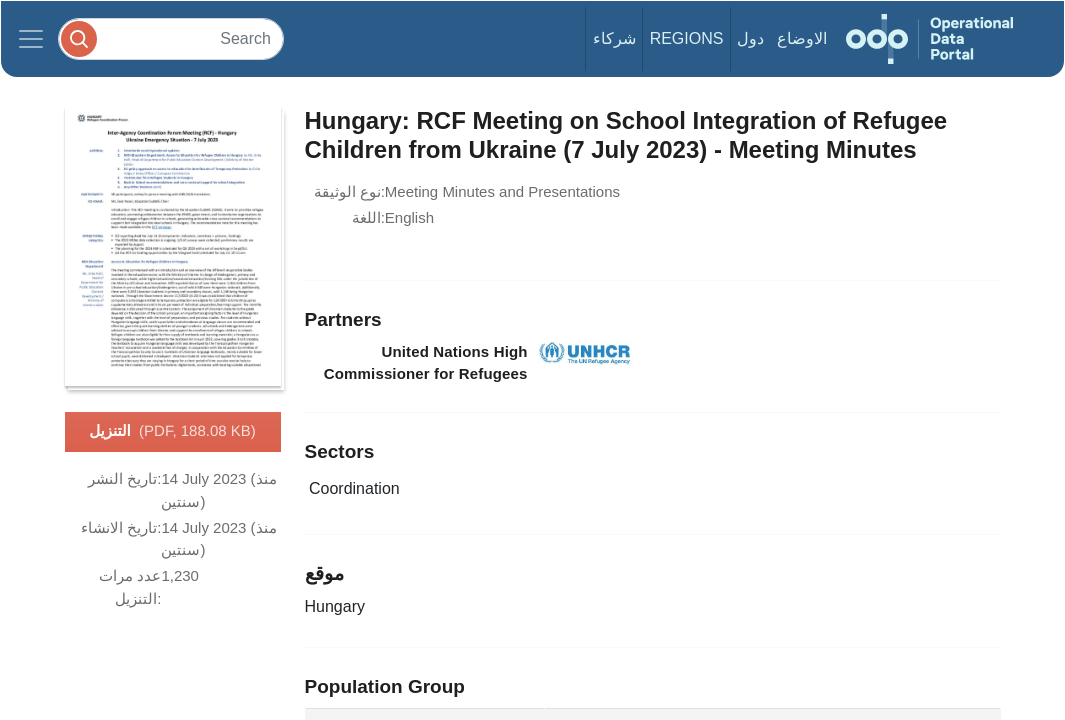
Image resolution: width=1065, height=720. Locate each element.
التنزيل (172, 432)
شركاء (614, 38)
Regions (687, 38)
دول (750, 38)
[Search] (171, 38)
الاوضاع (802, 38)
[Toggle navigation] (31, 39)
